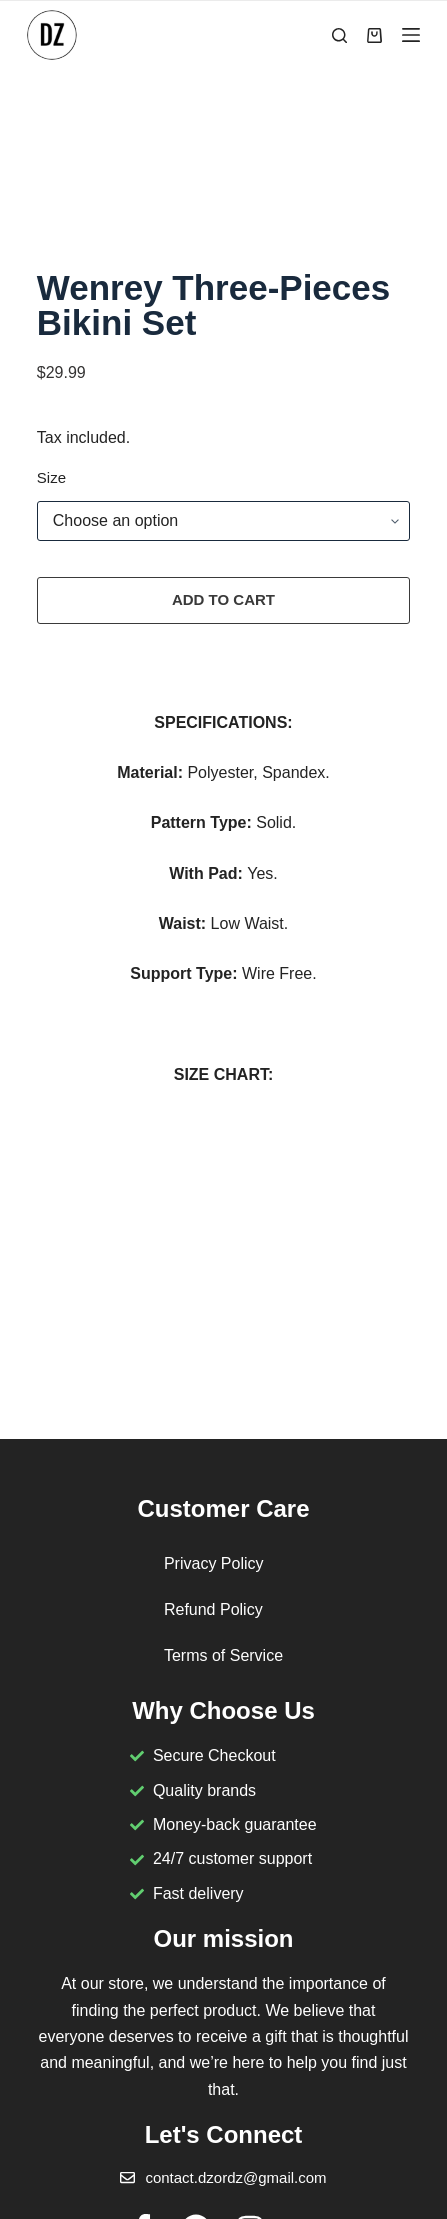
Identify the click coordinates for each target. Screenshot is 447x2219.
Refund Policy (213, 1609)
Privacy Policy (214, 1563)
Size (51, 477)
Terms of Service (223, 1655)
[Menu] (411, 35)
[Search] (339, 35)
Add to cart (223, 599)
